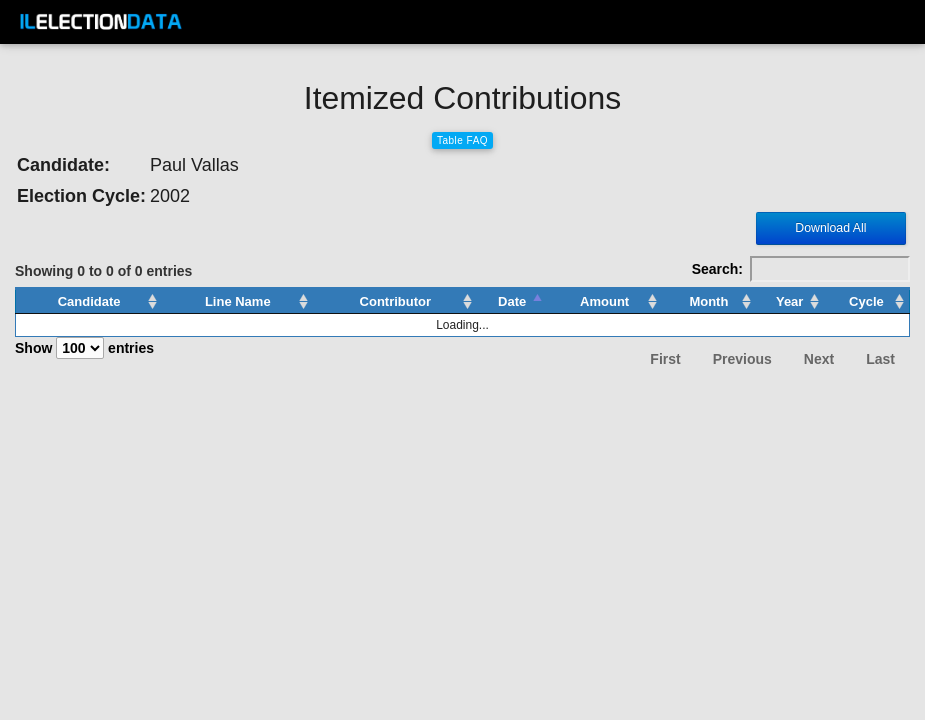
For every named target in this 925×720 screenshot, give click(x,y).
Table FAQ (462, 140)
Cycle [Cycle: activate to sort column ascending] (866, 301)
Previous (742, 359)
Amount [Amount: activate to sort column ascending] (604, 301)
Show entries (84, 348)
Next (819, 359)
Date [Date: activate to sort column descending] (512, 301)
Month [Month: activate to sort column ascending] (708, 301)
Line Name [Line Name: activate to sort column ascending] (238, 301)
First (665, 359)
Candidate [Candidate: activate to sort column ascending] (89, 301)
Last (880, 359)
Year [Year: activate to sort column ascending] (789, 301)
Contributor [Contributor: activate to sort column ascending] (395, 301)
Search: (801, 269)
